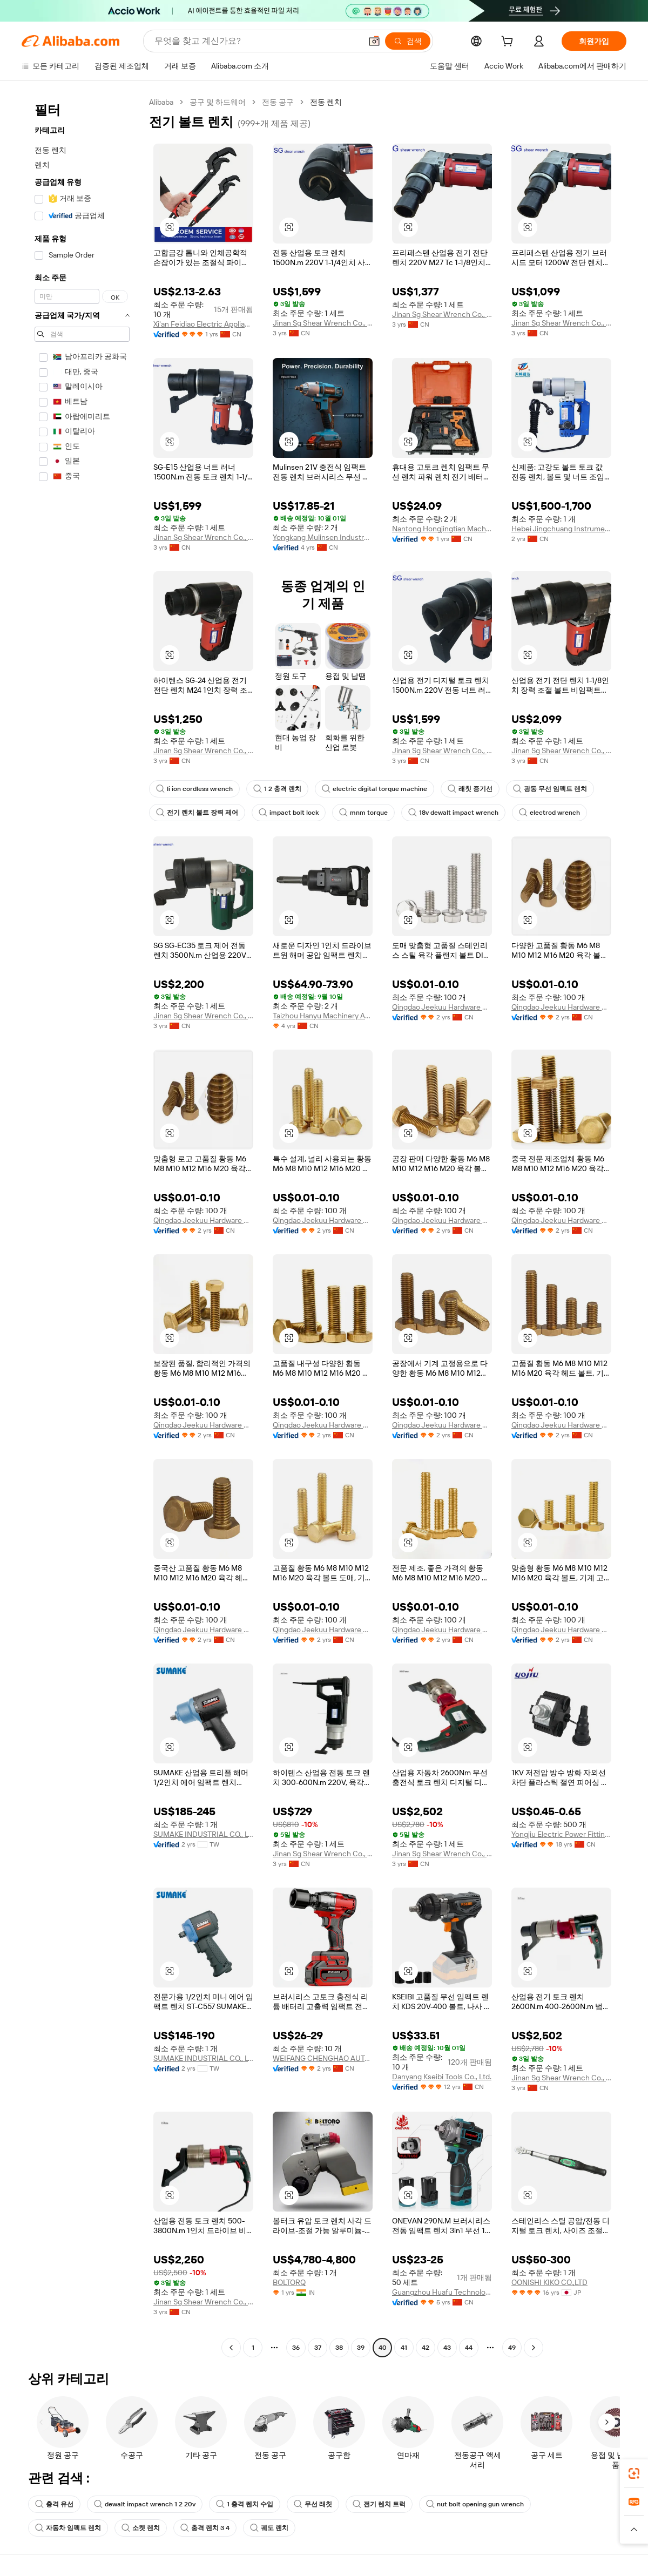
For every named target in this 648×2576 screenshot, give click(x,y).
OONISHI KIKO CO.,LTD (549, 2282)
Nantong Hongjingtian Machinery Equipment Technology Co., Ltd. (442, 528)
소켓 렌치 (141, 2528)
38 (339, 2347)
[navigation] (82, 1226)
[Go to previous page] (231, 2347)
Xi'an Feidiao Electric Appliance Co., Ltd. (203, 324)
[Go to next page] (533, 2347)
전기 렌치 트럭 (379, 2504)
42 (425, 2347)
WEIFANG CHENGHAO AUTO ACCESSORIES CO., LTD (323, 2058)
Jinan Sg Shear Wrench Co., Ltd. (323, 323)
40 (383, 2347)
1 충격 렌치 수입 (244, 2504)
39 (360, 2347)
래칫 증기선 (470, 789)
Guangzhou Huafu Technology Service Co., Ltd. (442, 2292)
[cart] (509, 42)
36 (296, 2347)
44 (469, 2347)
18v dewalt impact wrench (453, 812)
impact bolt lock (289, 812)
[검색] (407, 41)
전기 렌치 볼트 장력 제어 (197, 812)
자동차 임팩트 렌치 (68, 2528)
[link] (634, 2473)
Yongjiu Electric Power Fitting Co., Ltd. (561, 1834)
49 (512, 2347)
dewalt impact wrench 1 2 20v (144, 2504)
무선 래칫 (313, 2504)
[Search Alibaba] (256, 41)
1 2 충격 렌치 (277, 789)
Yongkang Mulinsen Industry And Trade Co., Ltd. (323, 537)
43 (447, 2347)
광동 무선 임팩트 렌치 (550, 789)
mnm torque (363, 812)
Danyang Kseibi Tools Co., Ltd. (441, 2076)
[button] (374, 41)
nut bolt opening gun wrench (475, 2504)
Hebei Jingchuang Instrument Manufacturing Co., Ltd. (561, 528)
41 (404, 2347)
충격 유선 (54, 2504)
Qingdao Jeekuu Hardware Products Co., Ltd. (442, 1007)
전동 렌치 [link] (326, 102)
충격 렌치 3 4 (205, 2528)
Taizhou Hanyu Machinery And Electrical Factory (323, 1015)
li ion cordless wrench (194, 789)
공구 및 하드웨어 (218, 102)
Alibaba (161, 102)
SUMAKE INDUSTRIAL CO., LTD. (203, 1834)
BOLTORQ (289, 2282)
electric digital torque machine (374, 789)
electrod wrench (549, 812)
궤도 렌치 (269, 2528)
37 (317, 2347)
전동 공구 (278, 102)
